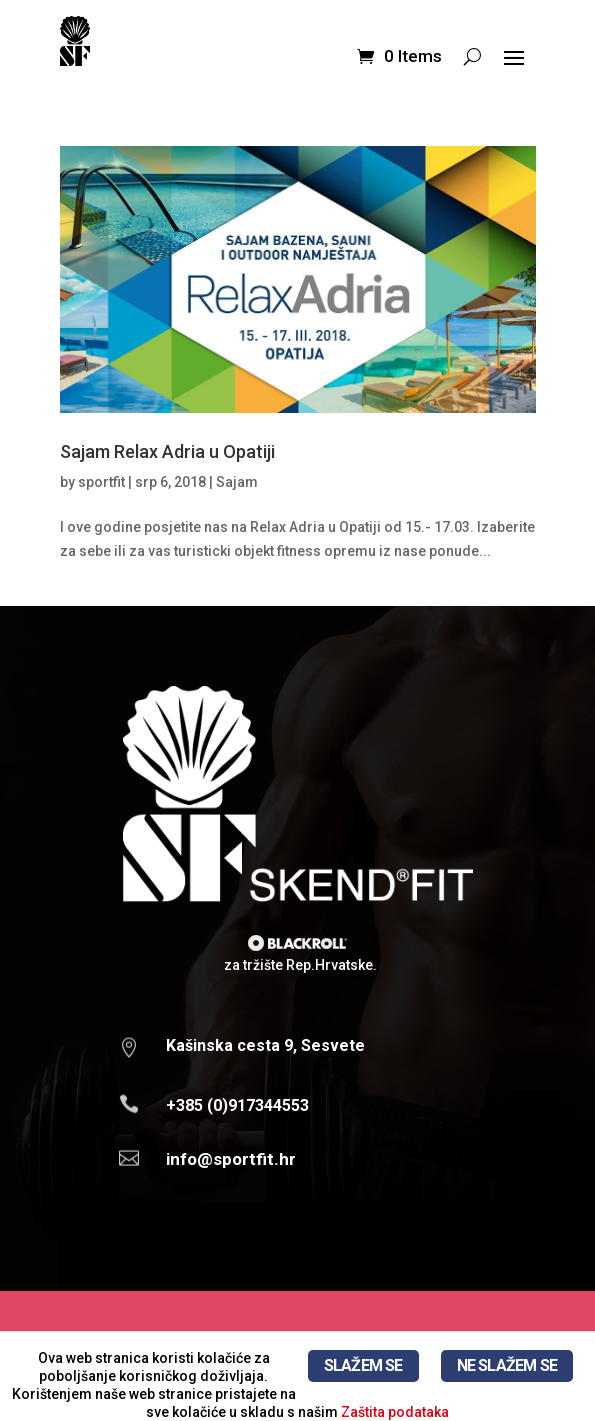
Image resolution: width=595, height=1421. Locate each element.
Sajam (237, 482)
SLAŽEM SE (363, 1365)
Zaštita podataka (395, 1412)
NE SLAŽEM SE (507, 1365)
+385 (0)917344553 (237, 1105)
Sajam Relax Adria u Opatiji (167, 451)
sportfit (101, 482)
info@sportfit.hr (231, 1159)
